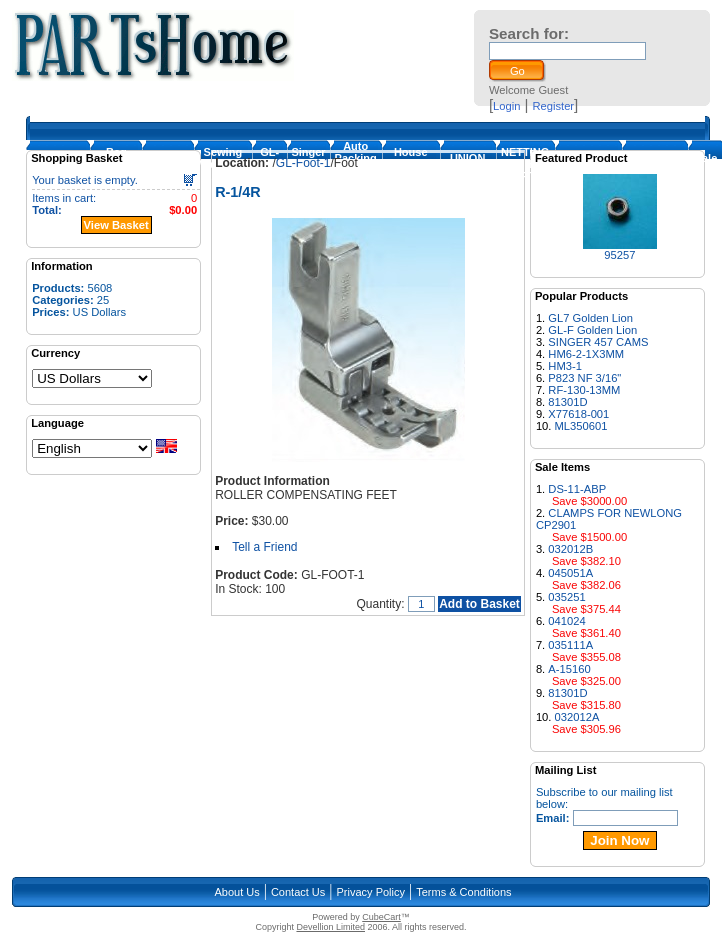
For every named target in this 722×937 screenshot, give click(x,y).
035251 (566, 597)
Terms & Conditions (463, 892)
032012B (570, 549)
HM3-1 (565, 366)
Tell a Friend (264, 547)
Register (553, 106)
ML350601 (581, 426)
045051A (570, 573)
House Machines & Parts (411, 164)
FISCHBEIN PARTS (588, 164)
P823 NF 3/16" (584, 378)
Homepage (58, 164)
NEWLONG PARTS (654, 164)
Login (506, 106)
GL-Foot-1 (269, 164)
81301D (567, 402)
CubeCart (381, 917)
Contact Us (298, 892)
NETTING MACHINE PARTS (525, 164)
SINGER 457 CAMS (598, 342)
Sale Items (706, 164)
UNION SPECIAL (468, 164)
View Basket (116, 225)
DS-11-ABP (577, 489)
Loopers (167, 164)
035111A (570, 645)
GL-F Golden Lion (592, 330)
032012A (577, 717)
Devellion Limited (330, 927)
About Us (236, 892)
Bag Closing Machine (116, 164)
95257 (619, 255)
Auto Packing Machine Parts (356, 164)
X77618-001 (578, 414)
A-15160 (569, 669)
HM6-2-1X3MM (586, 354)
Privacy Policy (371, 892)
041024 (566, 621)
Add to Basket (479, 604)
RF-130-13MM (584, 390)
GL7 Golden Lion (590, 318)
